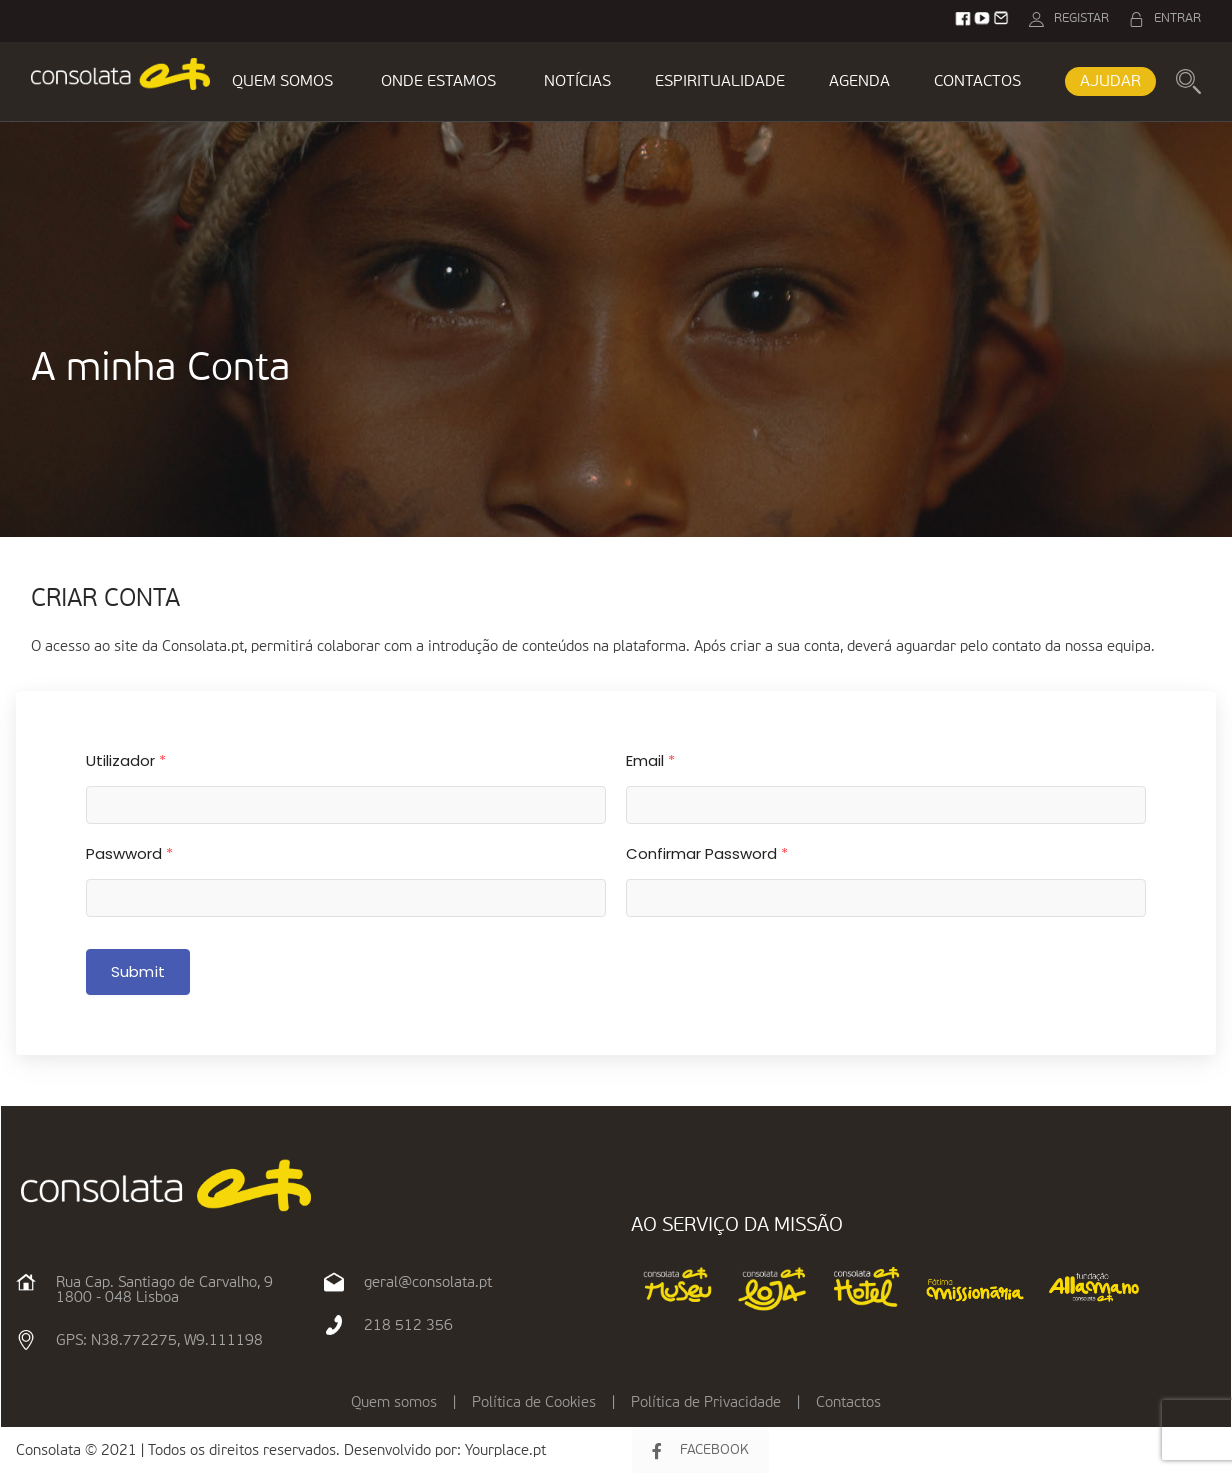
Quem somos (394, 1402)
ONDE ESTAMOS (438, 82)
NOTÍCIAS (577, 82)
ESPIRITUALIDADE (720, 82)
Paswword (129, 853)
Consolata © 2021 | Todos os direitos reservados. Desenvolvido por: (240, 1450)
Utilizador (126, 760)
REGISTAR (1081, 18)
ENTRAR (1177, 18)
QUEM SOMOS (282, 82)
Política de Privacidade (706, 1402)
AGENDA (859, 82)
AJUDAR (1110, 82)
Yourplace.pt (505, 1450)
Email (650, 760)
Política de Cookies (534, 1402)
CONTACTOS (977, 82)
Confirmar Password (707, 853)
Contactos (848, 1402)
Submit (138, 971)
